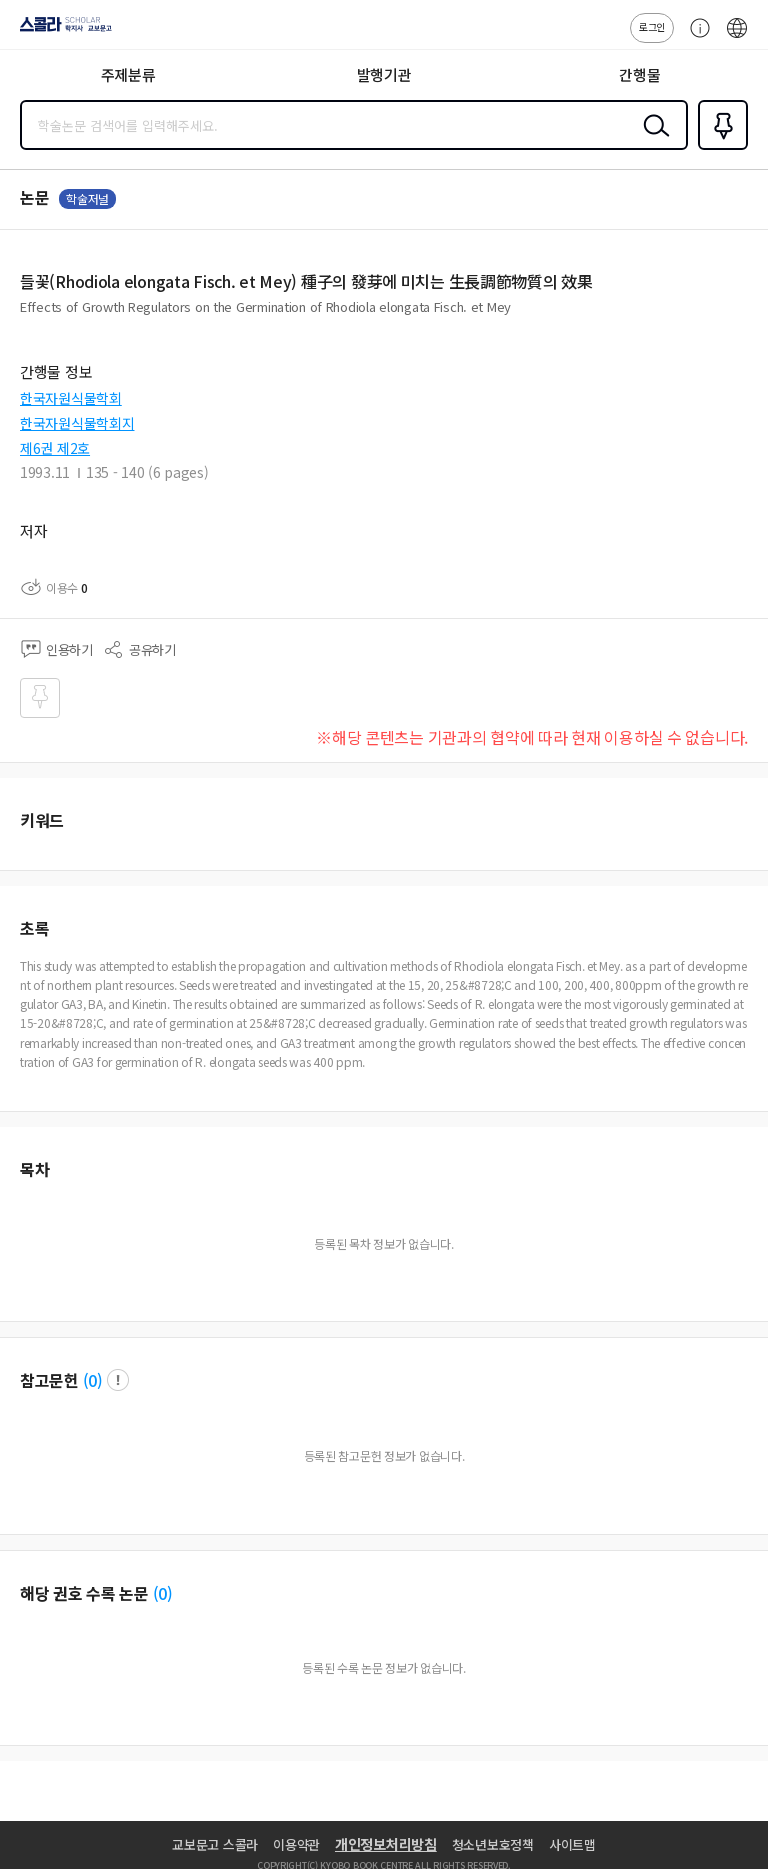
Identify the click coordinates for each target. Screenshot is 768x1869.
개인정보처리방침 (386, 1844)
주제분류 (128, 74)
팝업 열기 (118, 1380)
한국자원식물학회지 (77, 423)
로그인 (652, 26)
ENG (737, 38)
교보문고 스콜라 (215, 1844)
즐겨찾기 (719, 148)
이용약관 (296, 1844)
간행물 (639, 74)
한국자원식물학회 (71, 398)
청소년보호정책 (493, 1844)
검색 (652, 141)
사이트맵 (572, 1844)
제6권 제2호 (55, 448)
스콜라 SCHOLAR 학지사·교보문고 (60, 31)
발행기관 (384, 74)
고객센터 (695, 38)
